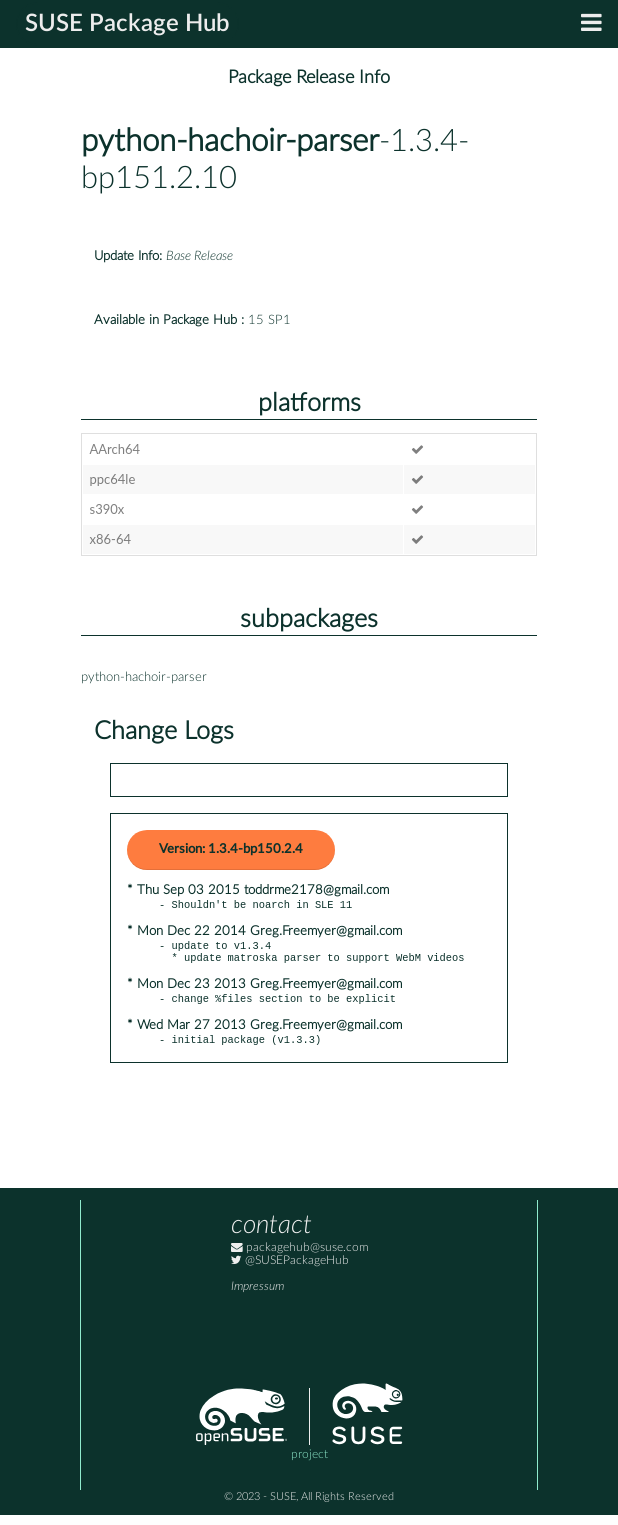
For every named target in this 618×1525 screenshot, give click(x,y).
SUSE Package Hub (127, 24)
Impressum (257, 1296)
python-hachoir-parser (230, 141)
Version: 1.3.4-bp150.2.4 (231, 849)
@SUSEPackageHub (290, 1270)
